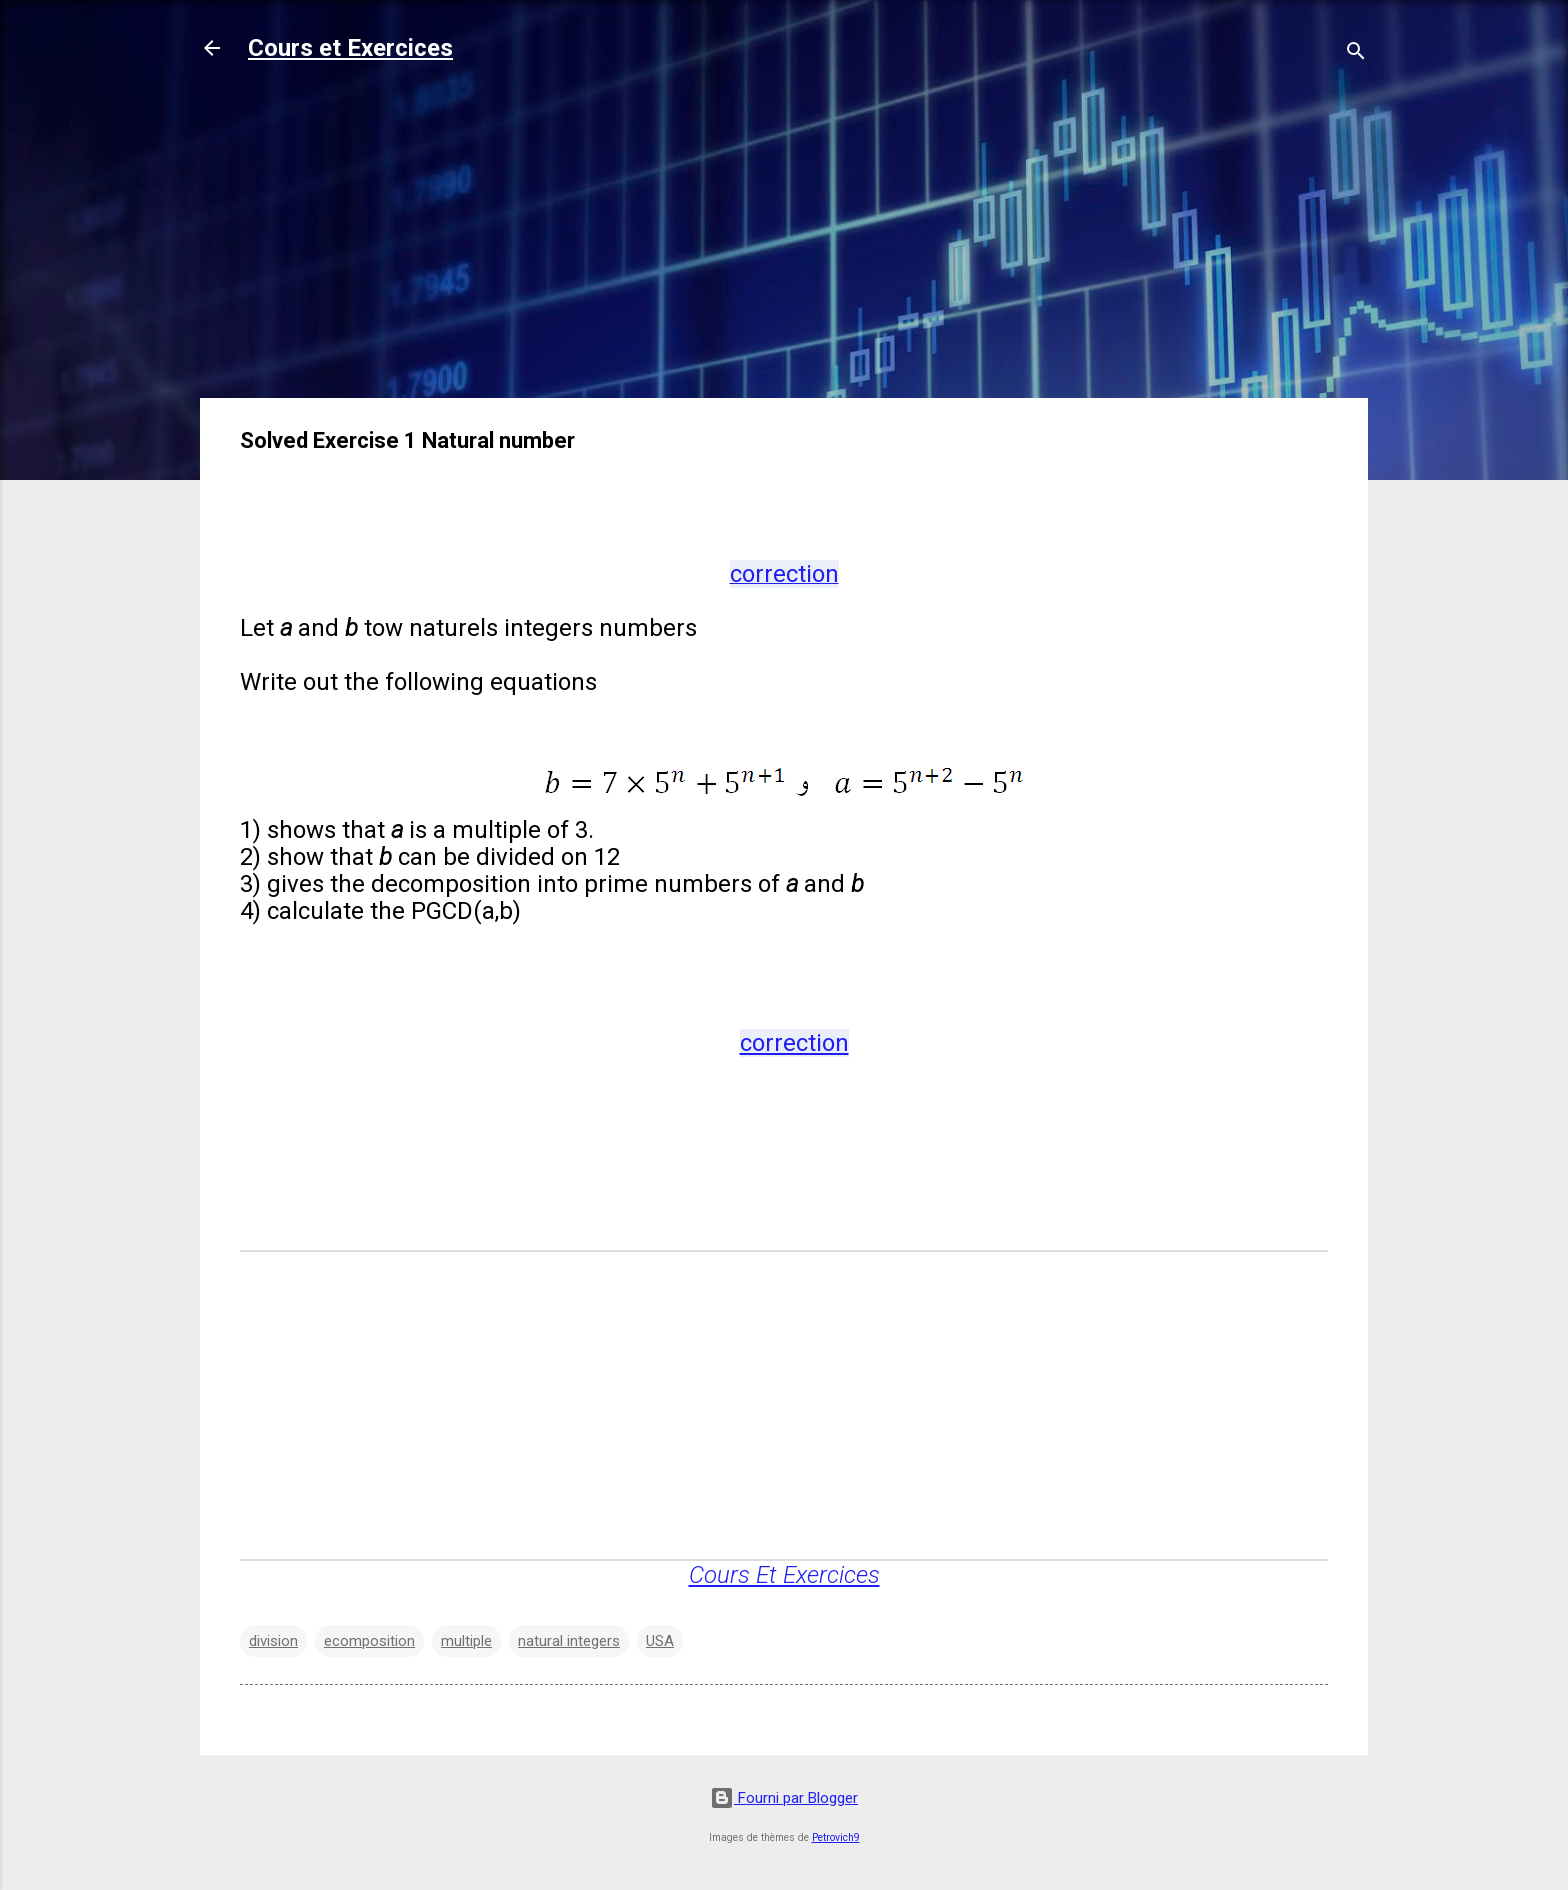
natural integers (569, 1641)
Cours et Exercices (350, 48)
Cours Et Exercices (784, 1575)
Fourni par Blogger (784, 1798)
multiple (466, 1641)
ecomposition (369, 1641)
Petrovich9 (836, 1837)
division (273, 1641)
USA (660, 1641)
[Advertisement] (784, 242)
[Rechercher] (1356, 54)
